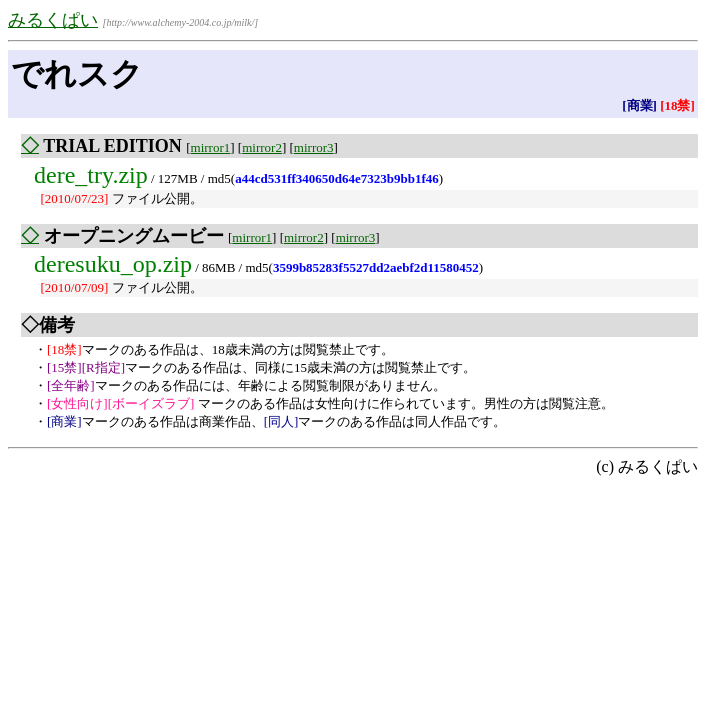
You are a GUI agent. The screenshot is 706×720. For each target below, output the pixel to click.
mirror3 (314, 147)
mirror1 (211, 147)
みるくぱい (53, 20)
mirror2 (262, 147)
